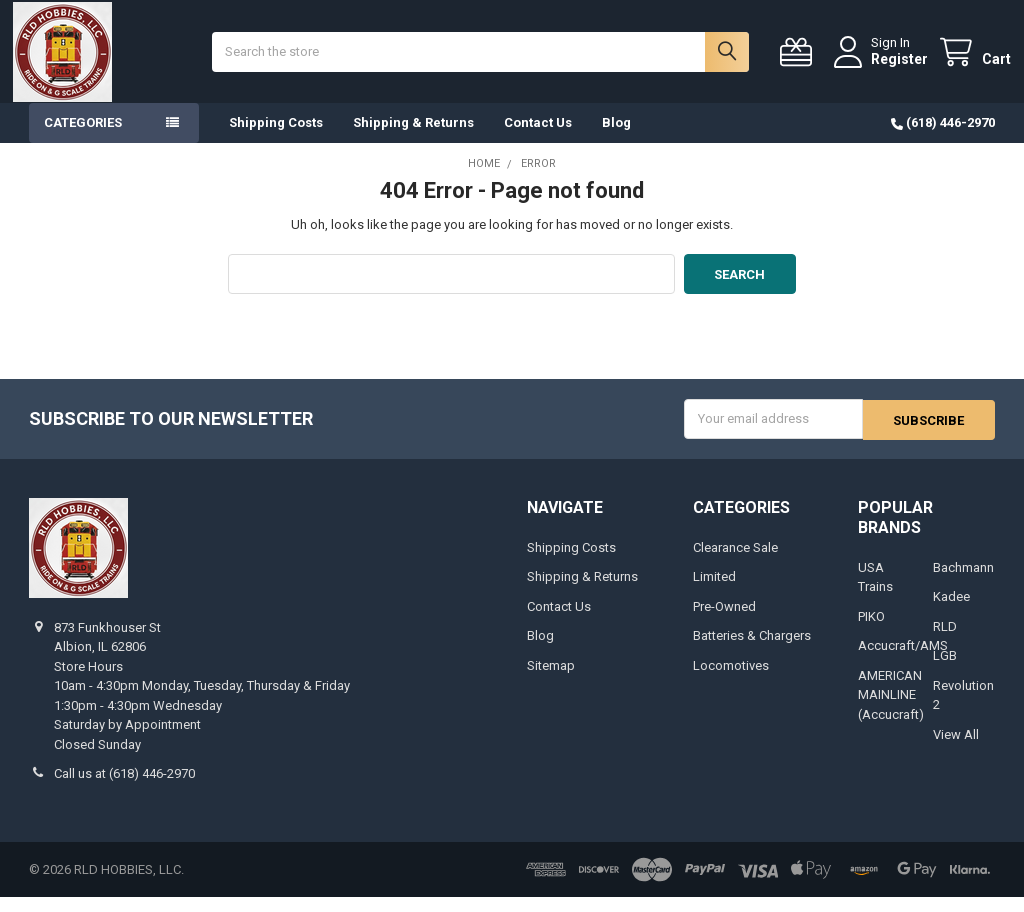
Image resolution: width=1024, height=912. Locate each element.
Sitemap (551, 680)
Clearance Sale (735, 562)
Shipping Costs (276, 139)
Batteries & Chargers (752, 650)
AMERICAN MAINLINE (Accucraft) (891, 710)
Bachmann (963, 582)
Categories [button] (83, 139)
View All (956, 749)
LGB (945, 670)
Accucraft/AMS (903, 660)
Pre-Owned (724, 621)
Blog (616, 139)
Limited (714, 591)
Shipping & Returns (413, 139)
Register (883, 67)
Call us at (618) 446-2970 (124, 788)
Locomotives (731, 680)
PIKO (871, 631)
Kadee (951, 611)
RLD (945, 641)
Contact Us (538, 139)
